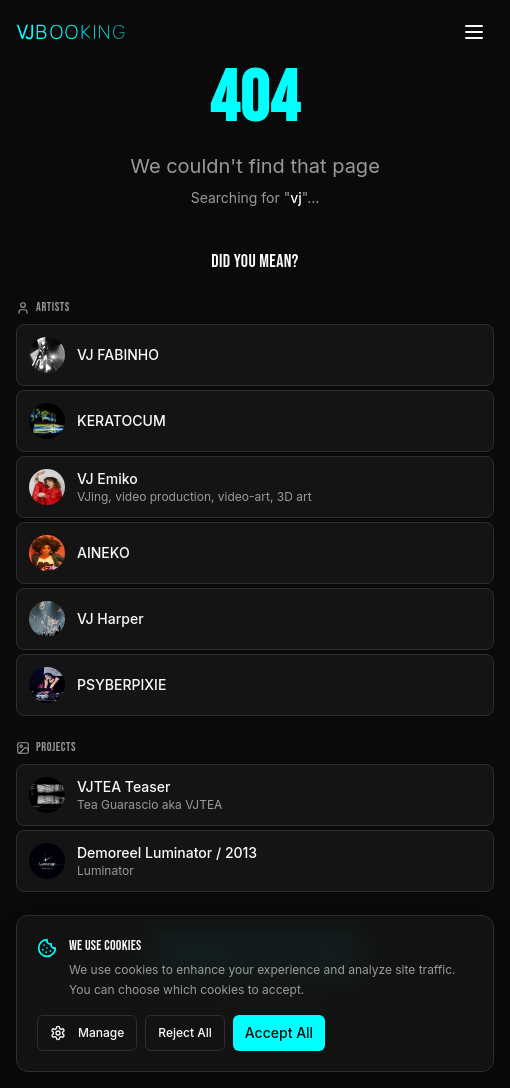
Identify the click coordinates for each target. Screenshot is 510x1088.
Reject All (185, 1032)
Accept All (279, 1032)
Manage (87, 1033)
